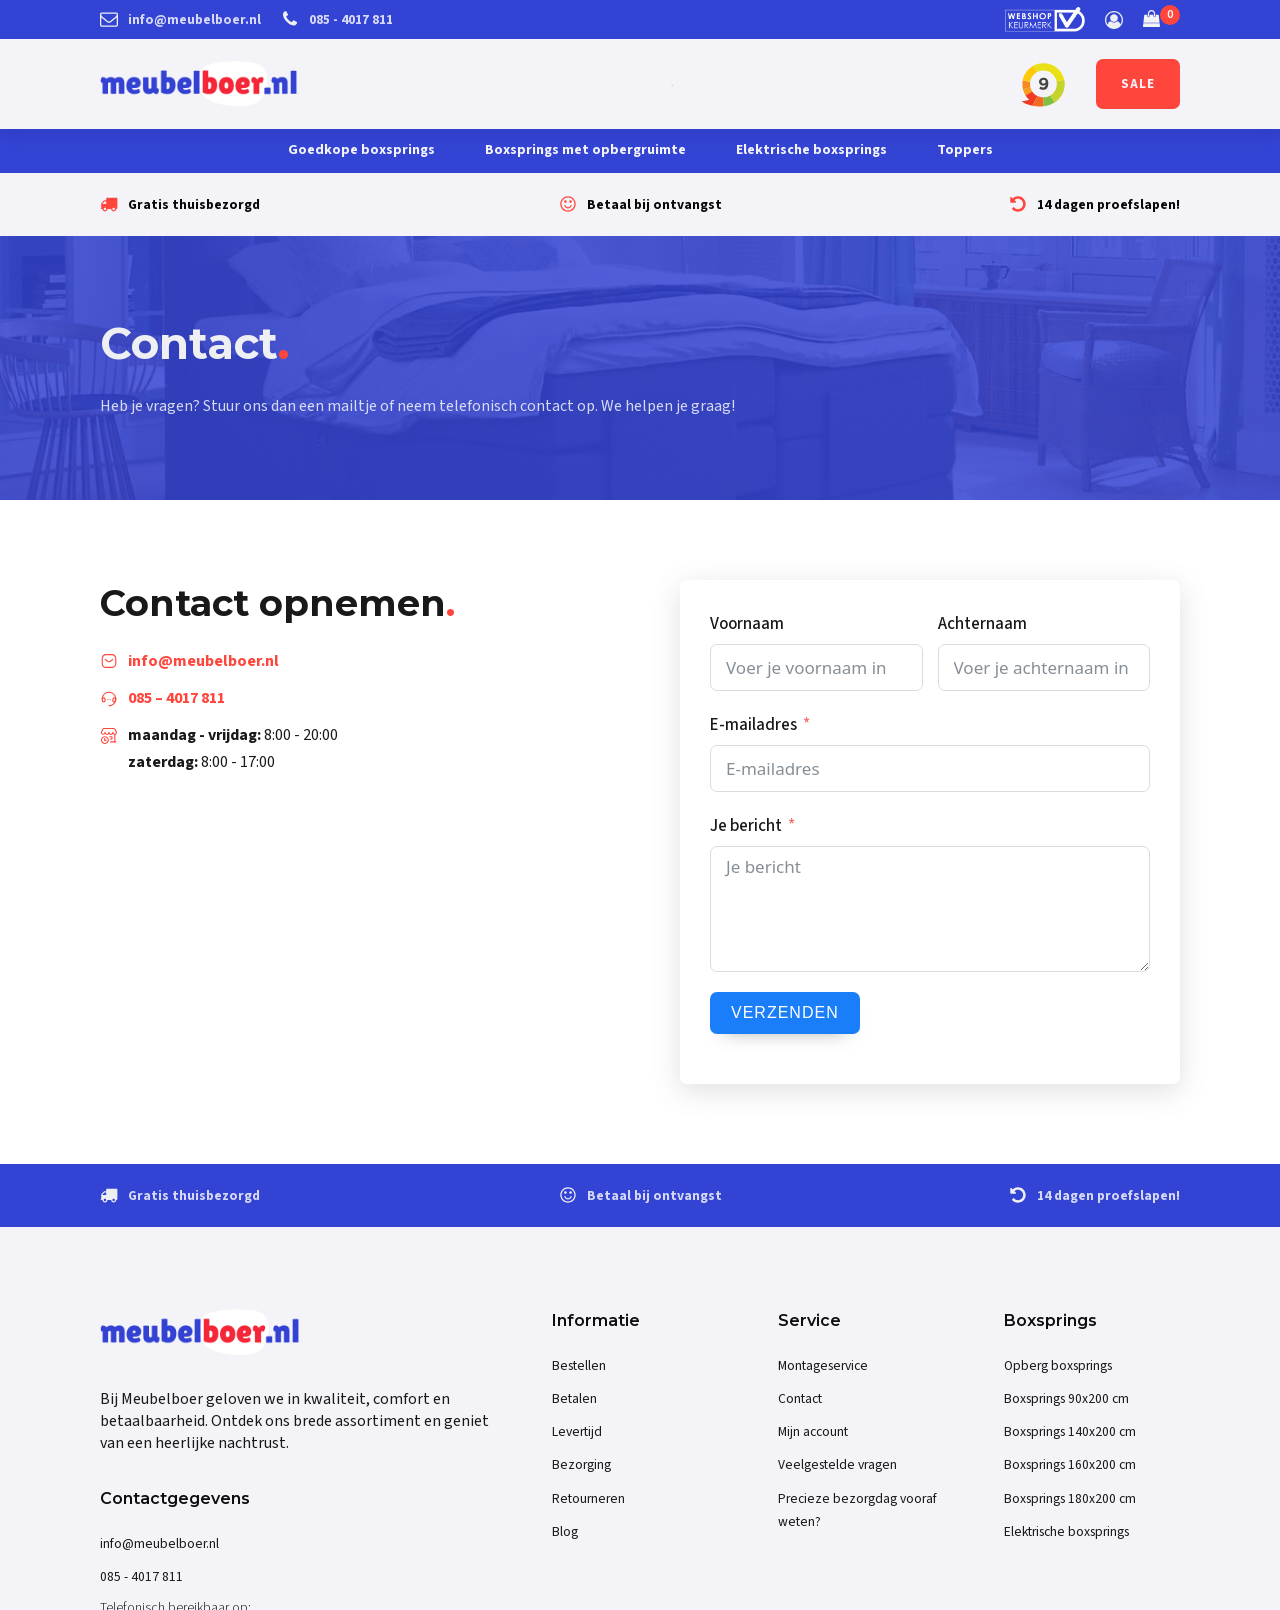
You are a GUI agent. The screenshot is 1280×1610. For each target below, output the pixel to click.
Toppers (965, 150)
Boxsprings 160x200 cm (1070, 1464)
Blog (565, 1531)
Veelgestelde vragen (837, 1464)
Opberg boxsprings (1058, 1365)
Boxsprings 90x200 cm (1066, 1398)
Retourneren (588, 1498)
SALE (1138, 84)
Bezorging (581, 1464)
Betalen (574, 1398)
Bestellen (579, 1365)
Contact (800, 1398)
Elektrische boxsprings (811, 150)
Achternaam (982, 624)
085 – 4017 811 (176, 698)
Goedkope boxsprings (361, 150)
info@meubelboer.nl (159, 1543)
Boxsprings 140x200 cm (1070, 1431)
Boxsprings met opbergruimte (585, 150)
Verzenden (785, 1012)
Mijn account (813, 1431)
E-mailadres (753, 725)
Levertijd (577, 1431)
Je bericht (746, 826)
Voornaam (747, 624)
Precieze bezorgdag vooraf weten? (857, 1510)
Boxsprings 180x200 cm (1070, 1498)
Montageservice (823, 1365)
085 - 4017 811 (141, 1576)
